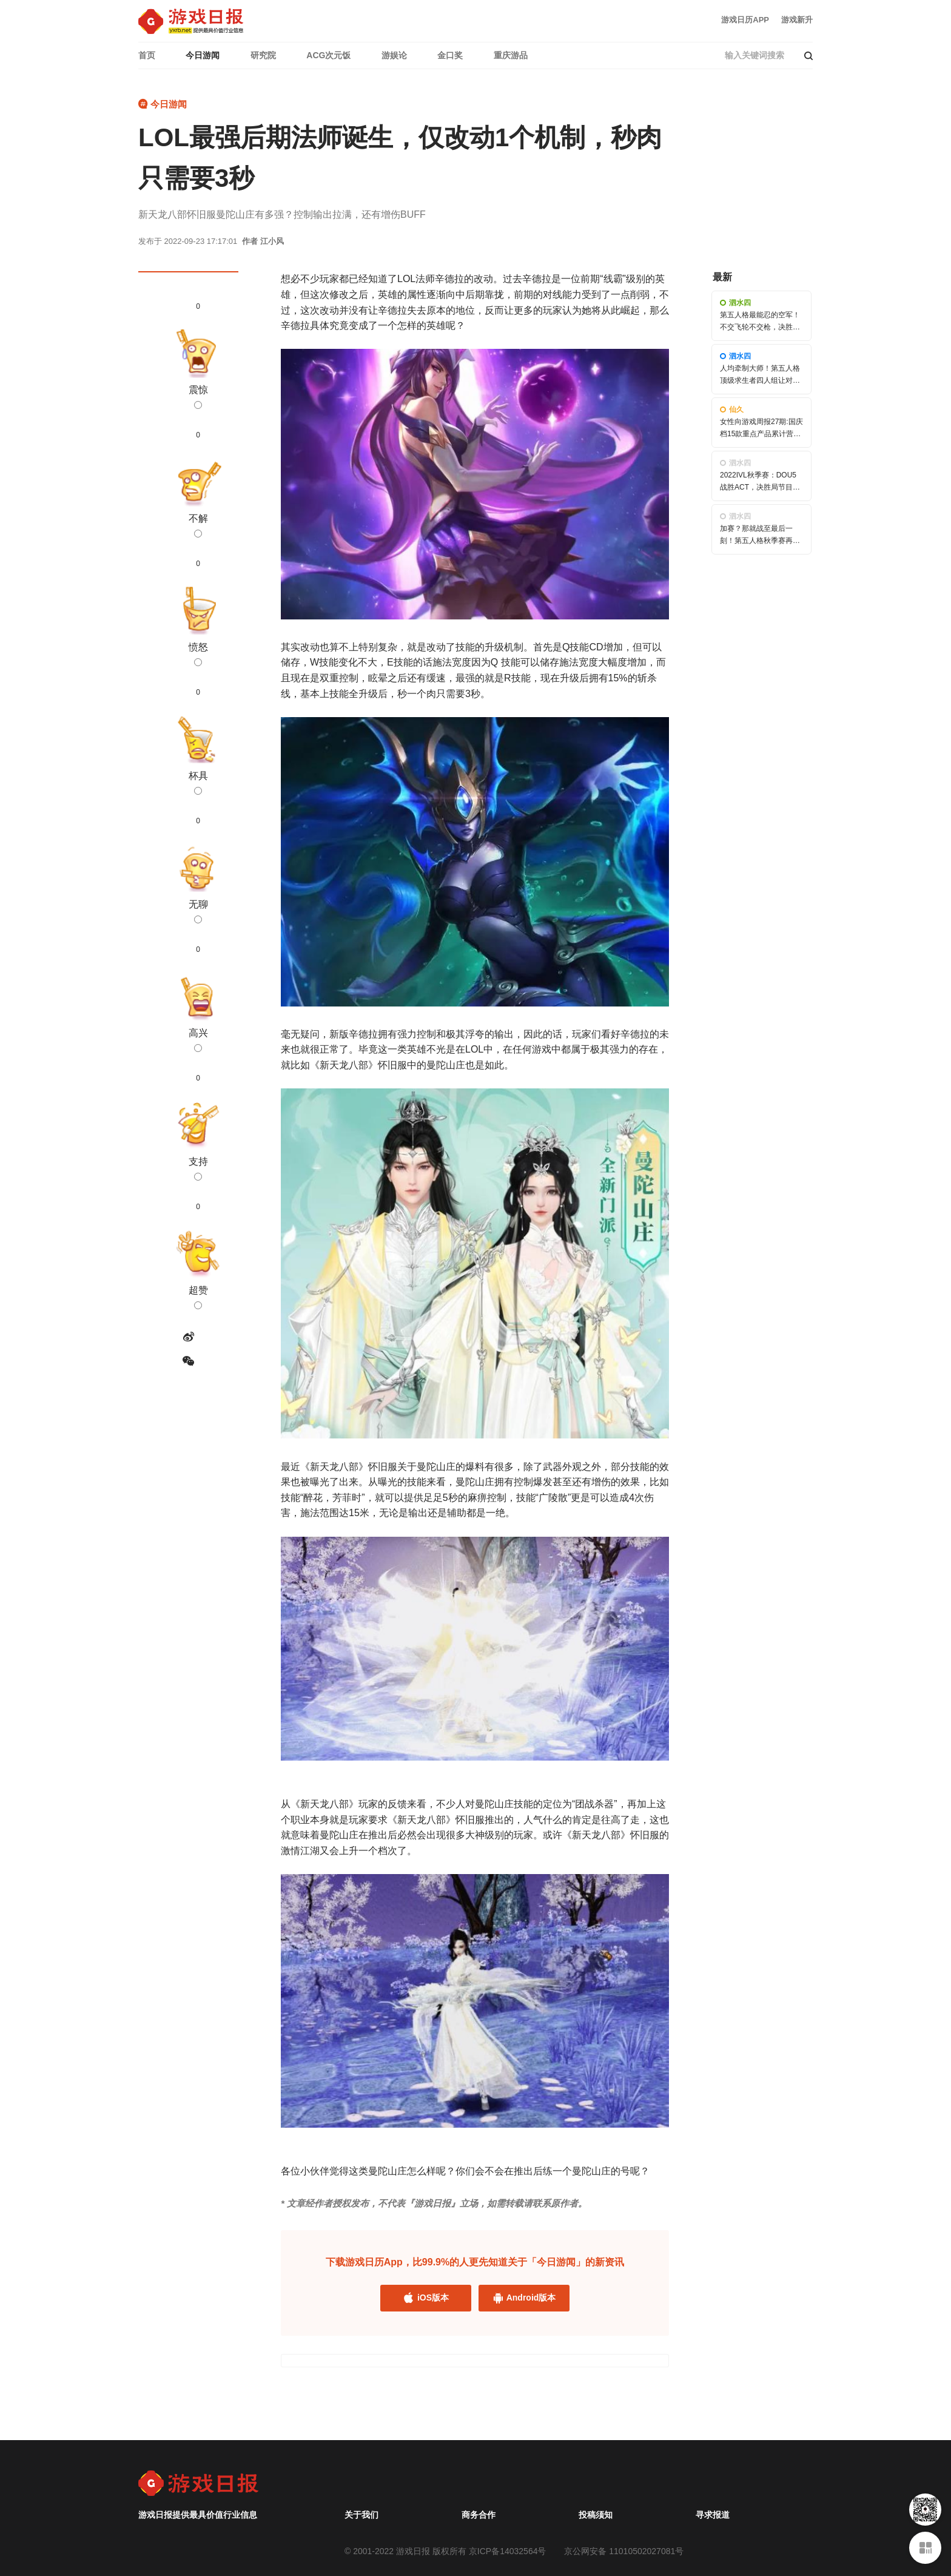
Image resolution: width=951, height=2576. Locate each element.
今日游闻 (203, 55)
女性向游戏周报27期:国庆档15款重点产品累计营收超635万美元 (761, 433)
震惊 (198, 397)
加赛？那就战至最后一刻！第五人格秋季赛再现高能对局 (760, 540)
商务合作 (479, 2515)
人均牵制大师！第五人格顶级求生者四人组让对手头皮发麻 (760, 380)
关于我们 (361, 2515)
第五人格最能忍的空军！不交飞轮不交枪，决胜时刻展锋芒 (760, 326)
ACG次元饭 (328, 55)
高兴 (198, 1040)
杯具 (198, 782)
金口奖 (450, 55)
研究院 (263, 55)
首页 (146, 55)
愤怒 (198, 654)
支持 (198, 1168)
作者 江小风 (263, 241)
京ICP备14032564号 (507, 2551)
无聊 (198, 911)
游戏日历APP (745, 19)
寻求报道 (713, 2515)
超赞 (198, 1297)
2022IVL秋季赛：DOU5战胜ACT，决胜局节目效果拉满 (760, 486)
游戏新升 (797, 19)
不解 (198, 525)
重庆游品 (511, 55)
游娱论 (394, 55)
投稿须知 (596, 2515)
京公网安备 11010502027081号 (624, 2551)
